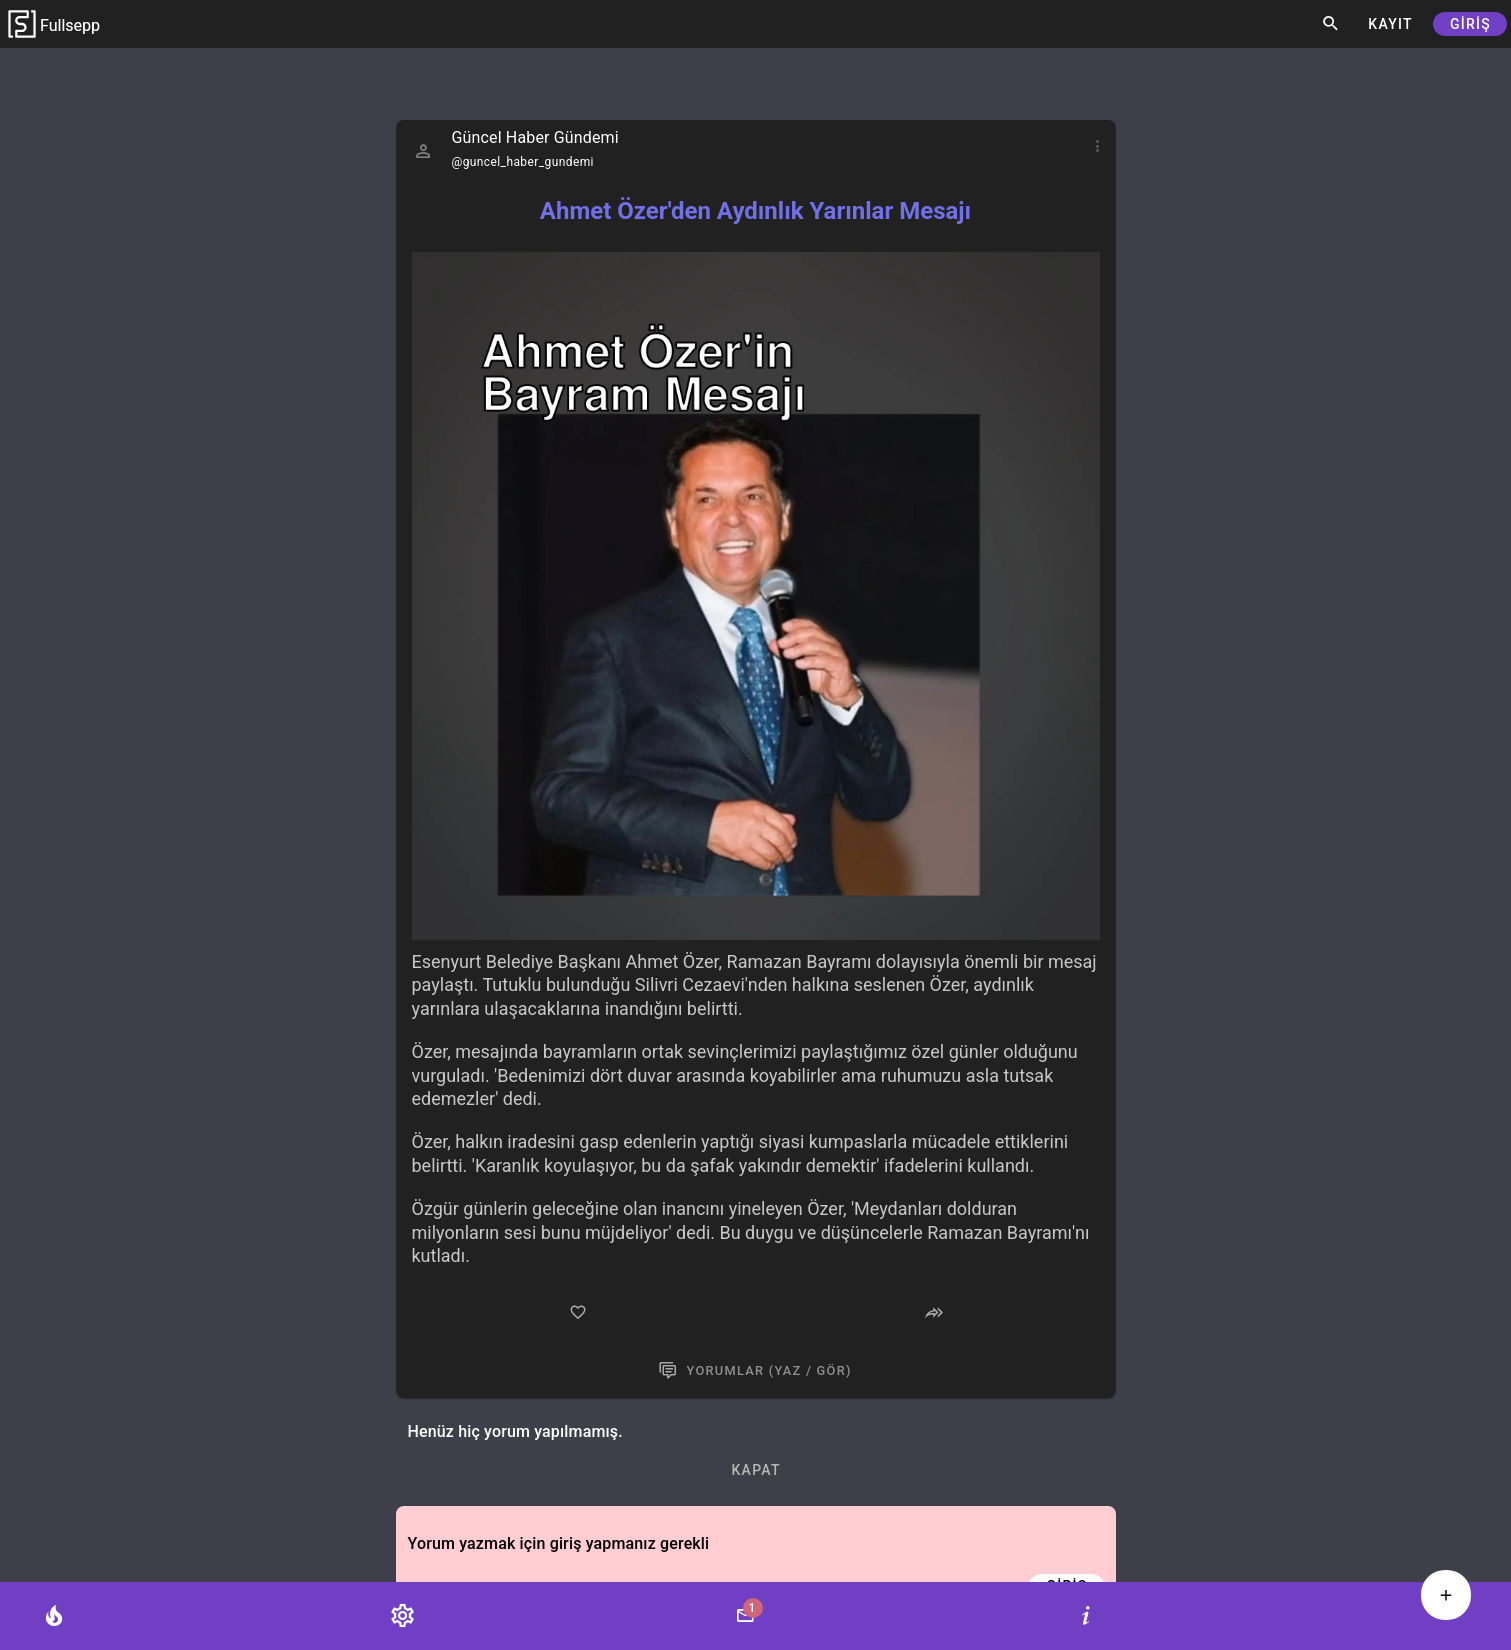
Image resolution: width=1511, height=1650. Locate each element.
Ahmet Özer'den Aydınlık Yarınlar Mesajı (755, 211)
